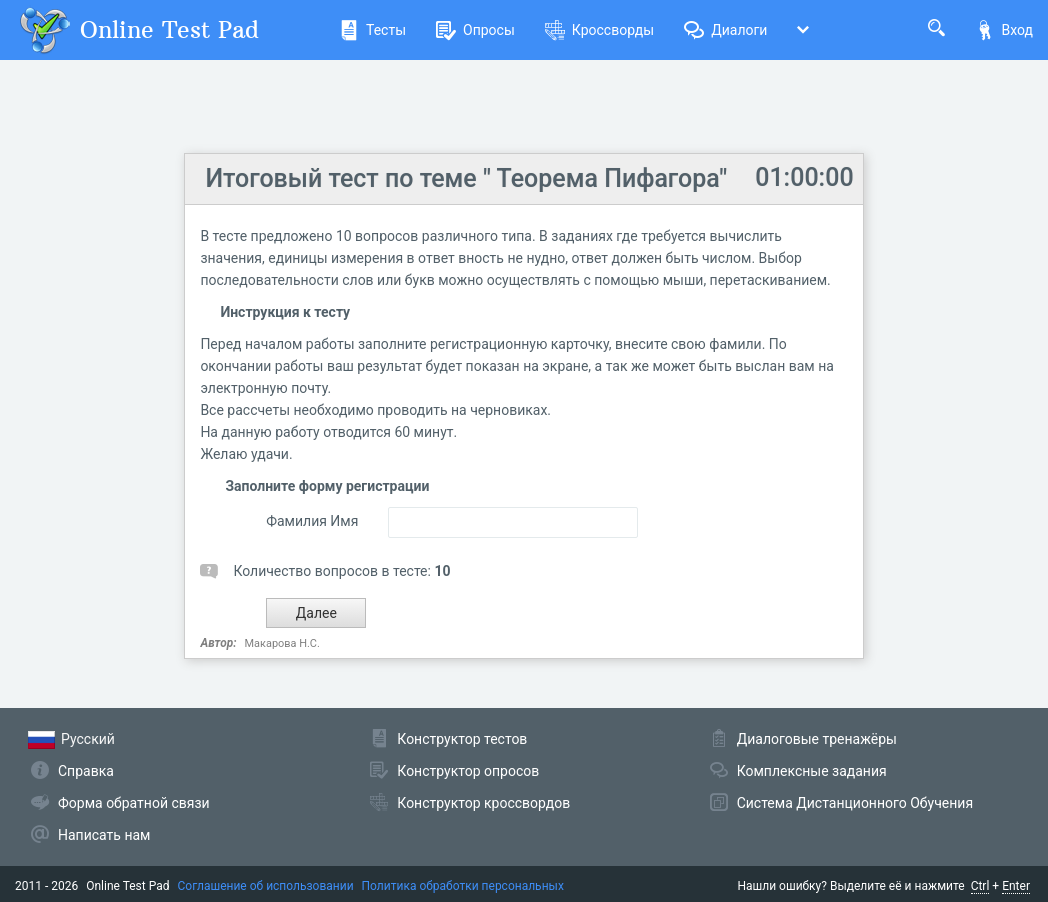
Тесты (372, 30)
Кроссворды (599, 30)
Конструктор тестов (462, 739)
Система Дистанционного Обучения (855, 803)
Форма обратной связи (134, 803)
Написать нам (104, 835)
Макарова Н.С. (282, 643)
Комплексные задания (812, 771)
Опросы (475, 30)
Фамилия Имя (312, 521)
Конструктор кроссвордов (483, 803)
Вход (1004, 30)
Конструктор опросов (468, 771)
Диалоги (725, 30)
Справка (86, 771)
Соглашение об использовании (266, 886)
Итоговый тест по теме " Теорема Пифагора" (466, 178)
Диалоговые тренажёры (817, 739)
